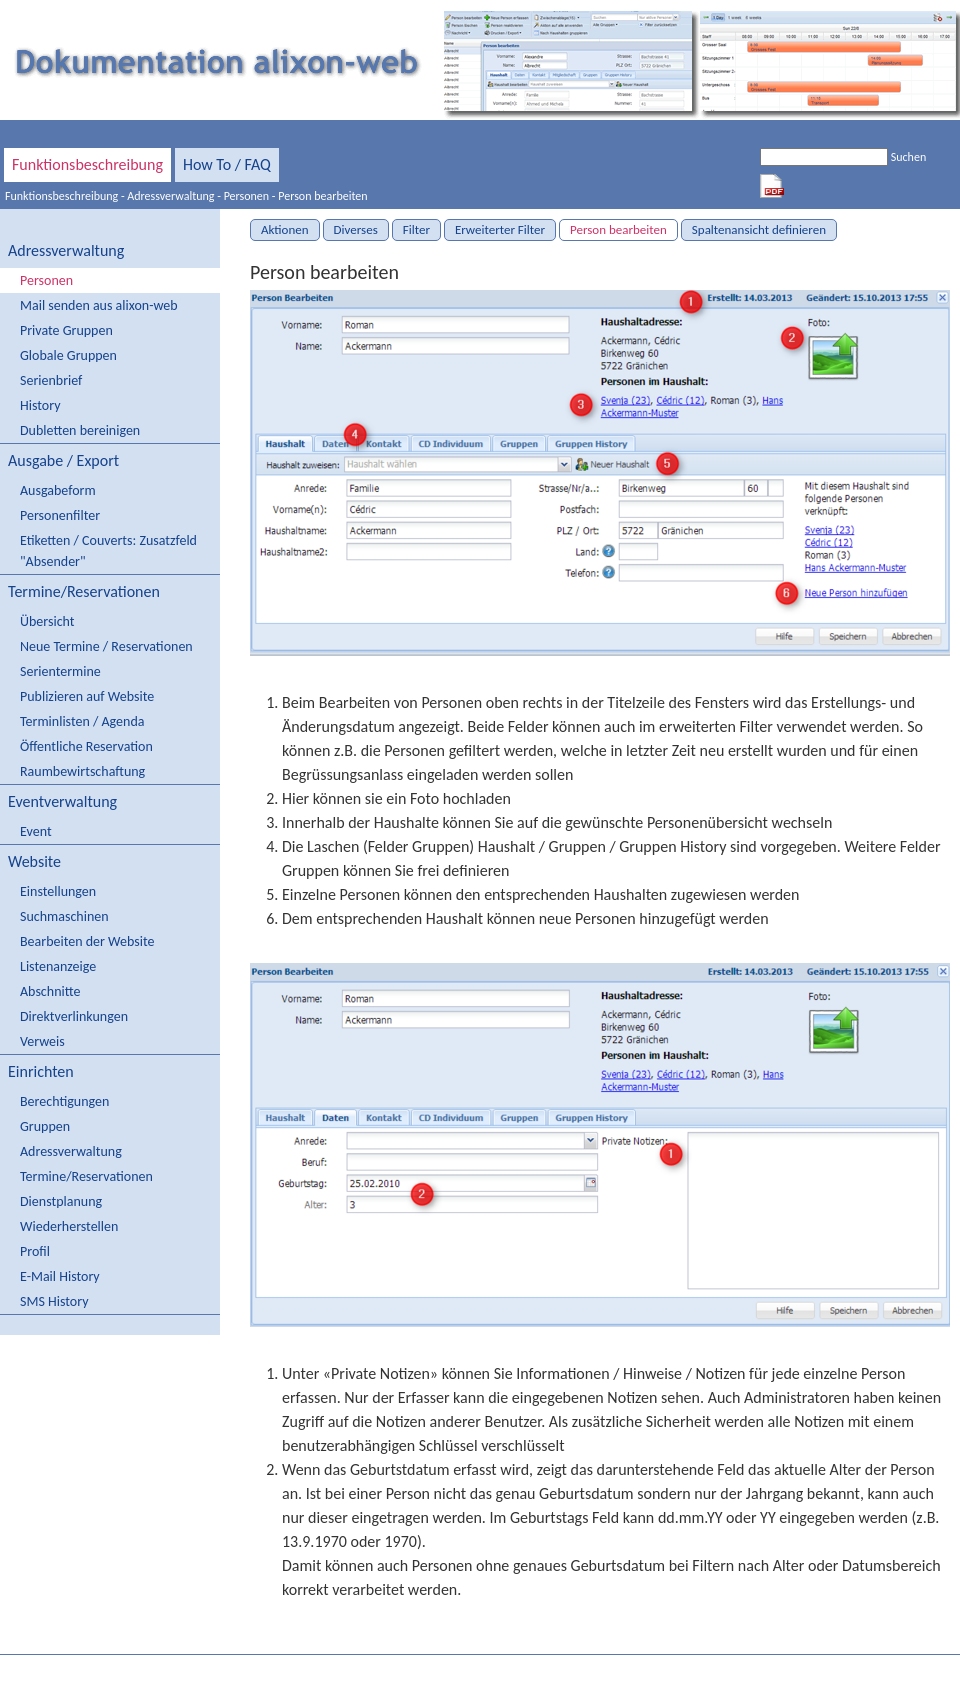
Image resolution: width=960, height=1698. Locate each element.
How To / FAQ (227, 164)
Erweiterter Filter (500, 229)
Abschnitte (50, 991)
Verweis (42, 1041)
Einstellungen (58, 891)
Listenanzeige (58, 966)
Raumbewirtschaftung (82, 771)
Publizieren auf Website (87, 696)
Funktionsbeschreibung (87, 164)
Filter (416, 229)
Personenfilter (60, 515)
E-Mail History (60, 1276)
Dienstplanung (61, 1201)
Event (36, 831)
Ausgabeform (58, 490)
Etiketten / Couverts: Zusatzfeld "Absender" (108, 551)
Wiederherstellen (69, 1226)
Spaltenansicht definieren (759, 229)
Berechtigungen (64, 1101)
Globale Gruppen (68, 355)
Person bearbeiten (322, 196)
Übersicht (47, 621)
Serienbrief (51, 380)
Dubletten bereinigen (80, 430)
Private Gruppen (66, 330)
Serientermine (60, 671)
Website (34, 861)
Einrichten (41, 1071)
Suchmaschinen (64, 916)
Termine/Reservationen (84, 591)
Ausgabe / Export (63, 460)
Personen (247, 196)
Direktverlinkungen (74, 1016)
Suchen (908, 157)
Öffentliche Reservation (86, 746)
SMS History (54, 1301)
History (40, 405)
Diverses (356, 229)
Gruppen (45, 1126)
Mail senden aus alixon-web (99, 305)
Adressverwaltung (170, 196)
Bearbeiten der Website (87, 941)
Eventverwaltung (62, 801)
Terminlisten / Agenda (82, 721)
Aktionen (285, 229)
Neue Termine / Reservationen (106, 646)
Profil (35, 1251)
